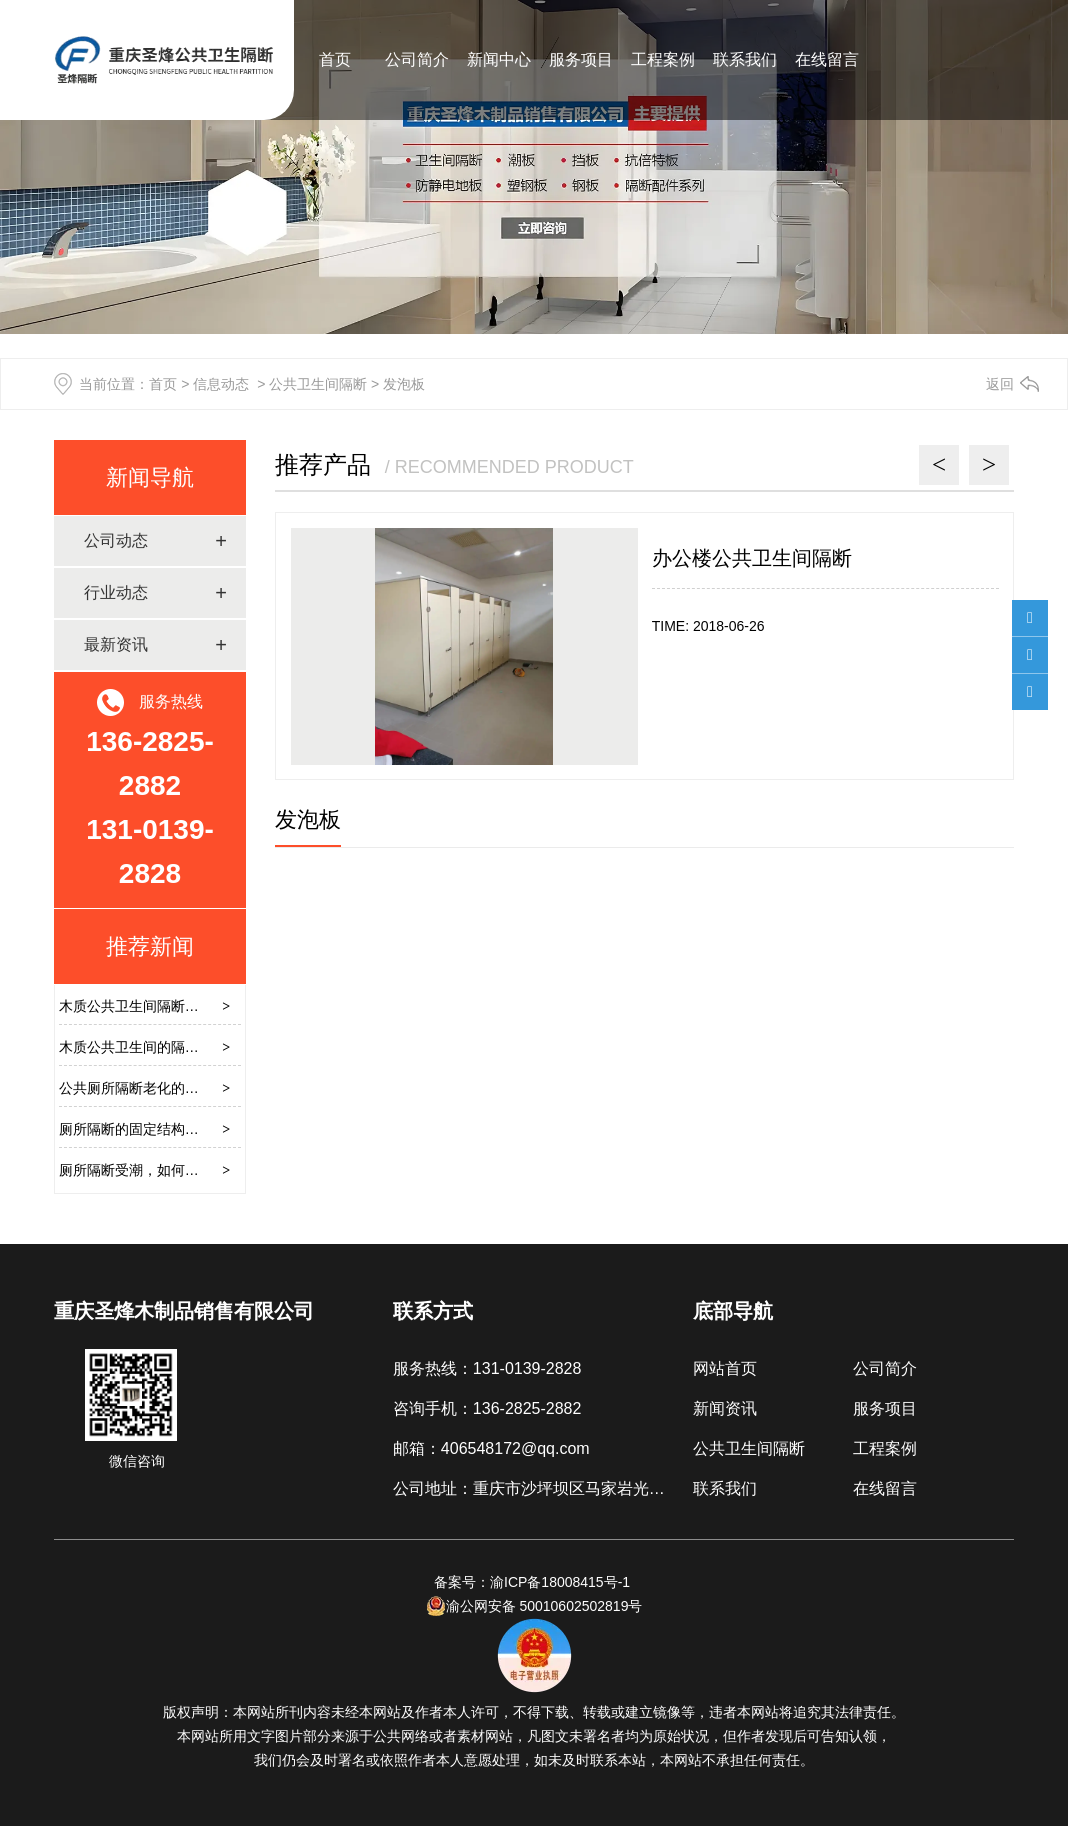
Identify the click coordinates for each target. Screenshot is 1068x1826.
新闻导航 (150, 477)
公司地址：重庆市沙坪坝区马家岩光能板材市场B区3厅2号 (599, 1488)
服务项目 (581, 59)
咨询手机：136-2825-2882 (487, 1408)
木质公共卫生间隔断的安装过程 (157, 1006)
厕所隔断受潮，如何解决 (136, 1170)
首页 (335, 59)
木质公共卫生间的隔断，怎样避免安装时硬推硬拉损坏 (227, 1047)
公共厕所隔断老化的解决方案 (150, 1088)
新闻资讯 (725, 1408)
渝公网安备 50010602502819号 (534, 1606)
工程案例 (663, 59)
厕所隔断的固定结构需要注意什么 (164, 1129)
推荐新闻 (150, 946)
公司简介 (417, 59)
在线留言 (827, 59)
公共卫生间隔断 (318, 384)
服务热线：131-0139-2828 (487, 1368)
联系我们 (745, 59)
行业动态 (116, 592)
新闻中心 (499, 59)
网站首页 (725, 1368)
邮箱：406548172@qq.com (491, 1448)
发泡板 (308, 819)
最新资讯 (116, 644)
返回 (1000, 384)
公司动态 (116, 540)
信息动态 (221, 384)
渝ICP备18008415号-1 (562, 1582)
